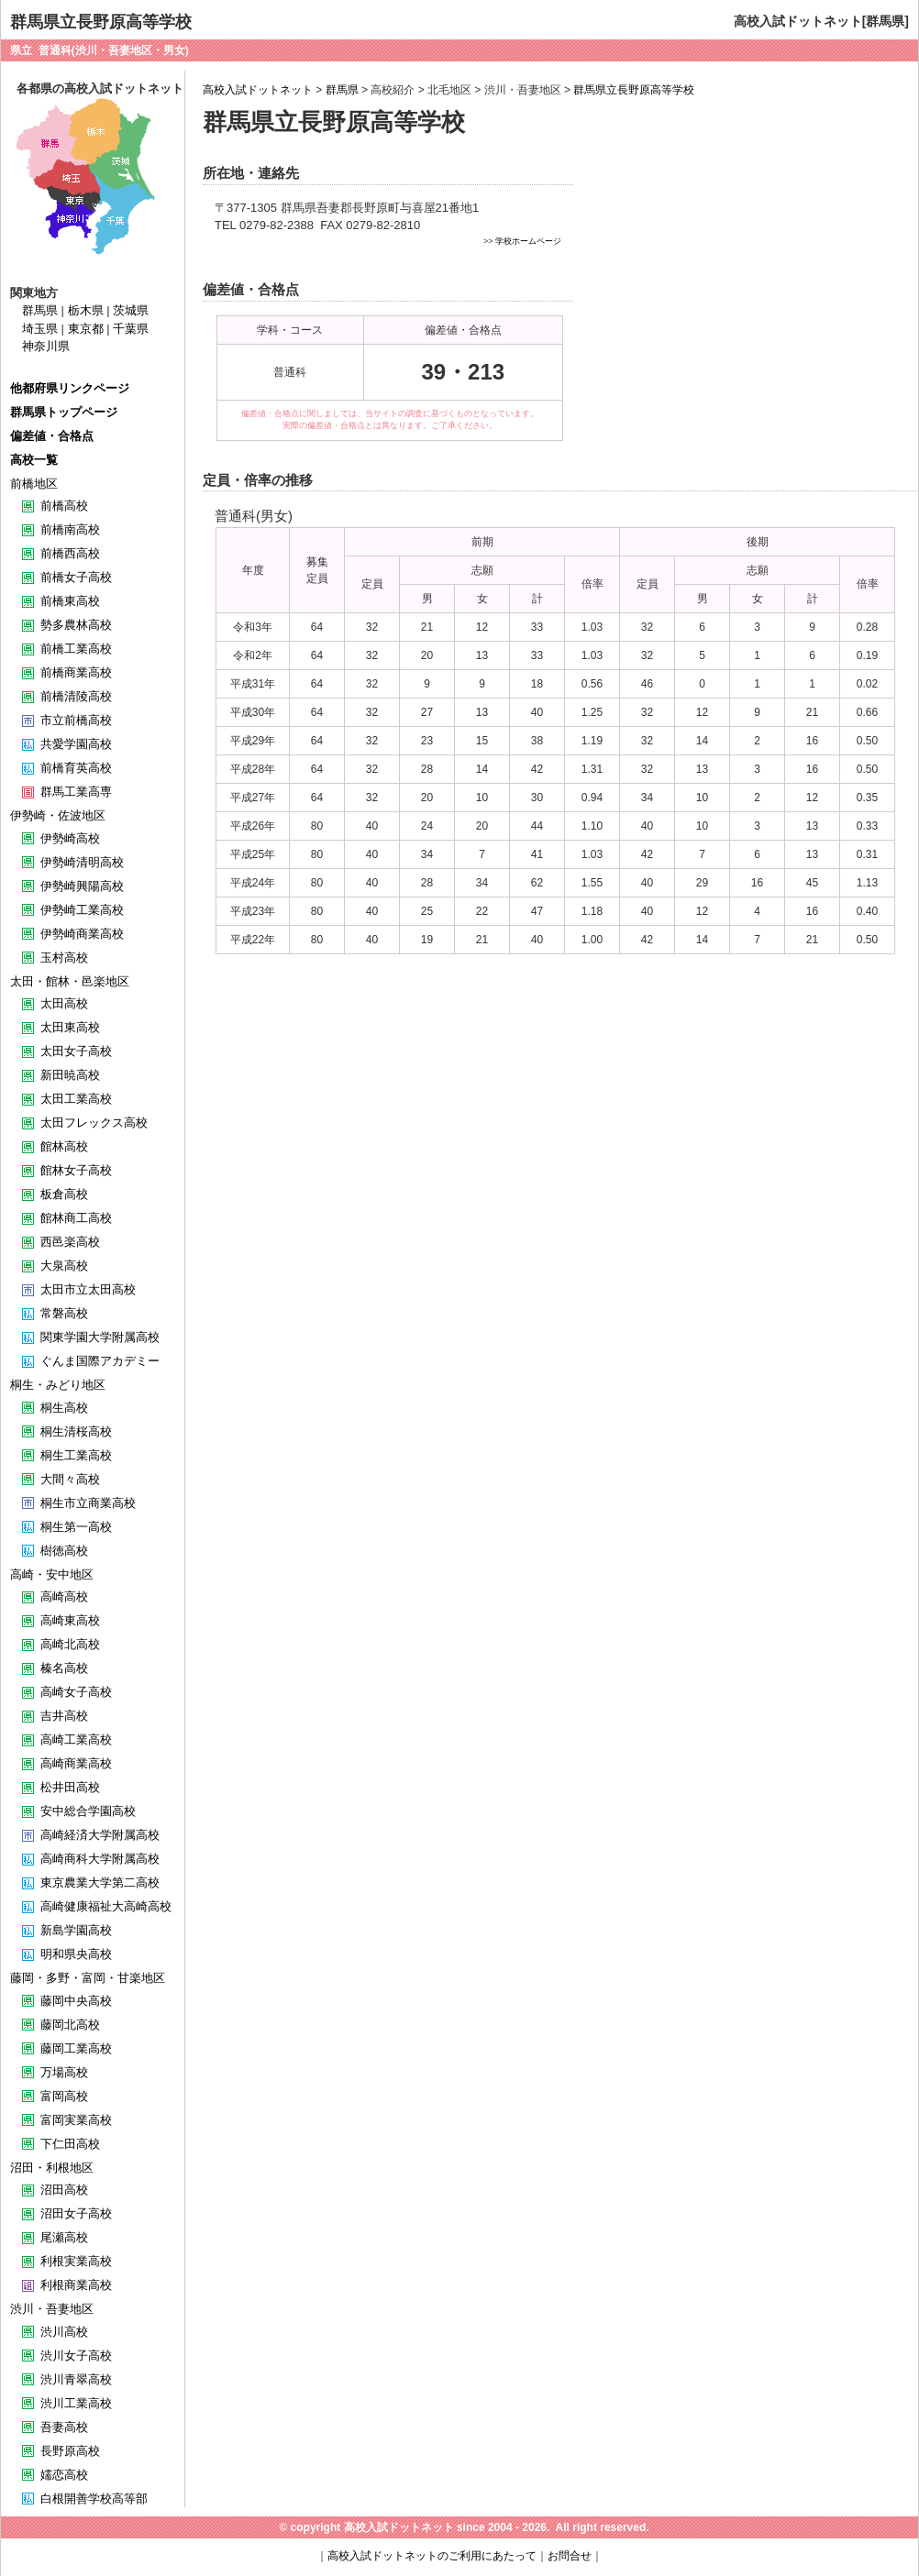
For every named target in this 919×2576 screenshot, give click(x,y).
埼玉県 (40, 329)
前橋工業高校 (76, 648)
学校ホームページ (528, 241)
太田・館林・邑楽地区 (69, 981)
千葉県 (131, 329)
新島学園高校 (76, 1930)
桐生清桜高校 (76, 1431)
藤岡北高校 (70, 2024)
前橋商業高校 (76, 672)
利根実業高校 (76, 2261)
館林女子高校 (76, 1170)
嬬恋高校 (64, 2475)
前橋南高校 (70, 529)
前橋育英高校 (76, 768)
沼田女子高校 (76, 2213)
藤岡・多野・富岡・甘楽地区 (87, 1978)
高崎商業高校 (76, 1763)
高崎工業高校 (76, 1739)
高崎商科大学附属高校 (100, 1859)
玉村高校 (64, 957)
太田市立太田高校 (88, 1289)
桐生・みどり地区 (57, 1385)
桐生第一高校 (76, 1527)
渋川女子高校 (76, 2355)
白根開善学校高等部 (94, 2498)
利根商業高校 (76, 2285)
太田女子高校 (76, 1051)
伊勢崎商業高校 (82, 934)
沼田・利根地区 (52, 2167)
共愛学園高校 (76, 744)
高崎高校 (64, 1596)
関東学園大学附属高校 (100, 1337)
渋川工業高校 (76, 2403)
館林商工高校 (76, 1218)
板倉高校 (64, 1194)
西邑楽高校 (70, 1242)
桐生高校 (64, 1408)
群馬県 (342, 89)
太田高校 (64, 1003)
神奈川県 (46, 346)
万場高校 (64, 2072)
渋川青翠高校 (76, 2379)
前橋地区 (34, 483)
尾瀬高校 (64, 2237)
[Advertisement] (741, 289)
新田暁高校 (70, 1075)
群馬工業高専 (76, 791)
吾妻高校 (64, 2427)
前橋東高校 (70, 601)
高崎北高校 (70, 1644)
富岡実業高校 (76, 2120)
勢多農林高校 (76, 625)
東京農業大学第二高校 (100, 1882)
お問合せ (570, 2555)
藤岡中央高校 (76, 2001)
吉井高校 (64, 1716)
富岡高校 (64, 2096)
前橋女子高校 (76, 577)
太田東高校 (70, 1027)
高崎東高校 (70, 1620)
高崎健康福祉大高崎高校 (106, 1906)
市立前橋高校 (76, 720)
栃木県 (86, 310)
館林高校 (64, 1146)
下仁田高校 (70, 2144)
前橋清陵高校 (76, 696)
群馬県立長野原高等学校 (633, 89)
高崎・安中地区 (52, 1574)
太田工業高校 (76, 1099)
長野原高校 (70, 2451)
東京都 (86, 329)
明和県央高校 (76, 1954)
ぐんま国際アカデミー (100, 1361)
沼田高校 (64, 2189)
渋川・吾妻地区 (52, 2309)
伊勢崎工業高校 (82, 910)
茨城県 (131, 310)
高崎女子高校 (76, 1692)
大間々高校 (70, 1479)
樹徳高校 (64, 1551)
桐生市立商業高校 (88, 1503)
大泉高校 (64, 1265)
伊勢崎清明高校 (82, 862)
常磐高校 (64, 1313)
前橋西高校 (70, 553)
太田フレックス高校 (94, 1122)
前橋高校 (64, 505)
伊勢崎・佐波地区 (57, 815)
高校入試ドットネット (258, 89)
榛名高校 (64, 1668)
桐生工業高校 (76, 1455)
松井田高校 (70, 1787)
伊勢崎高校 (70, 838)
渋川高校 (64, 2332)
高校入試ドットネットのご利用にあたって (432, 2555)
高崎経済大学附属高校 (100, 1835)
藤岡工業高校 (76, 2048)
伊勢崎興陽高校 (82, 886)
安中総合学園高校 (88, 1811)
